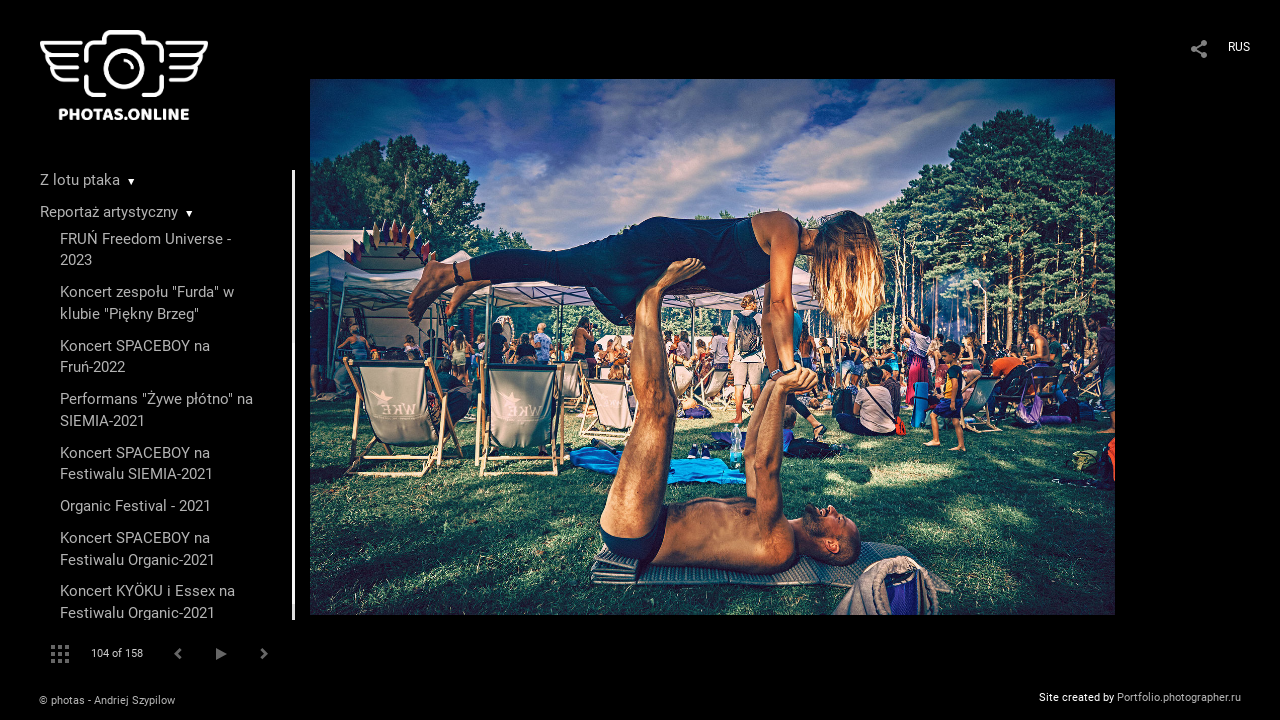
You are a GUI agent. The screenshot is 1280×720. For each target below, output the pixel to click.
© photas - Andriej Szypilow (107, 700)
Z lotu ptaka (80, 180)
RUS (1239, 47)
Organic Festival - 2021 (135, 506)
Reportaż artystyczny (109, 212)
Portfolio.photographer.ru (1179, 697)
